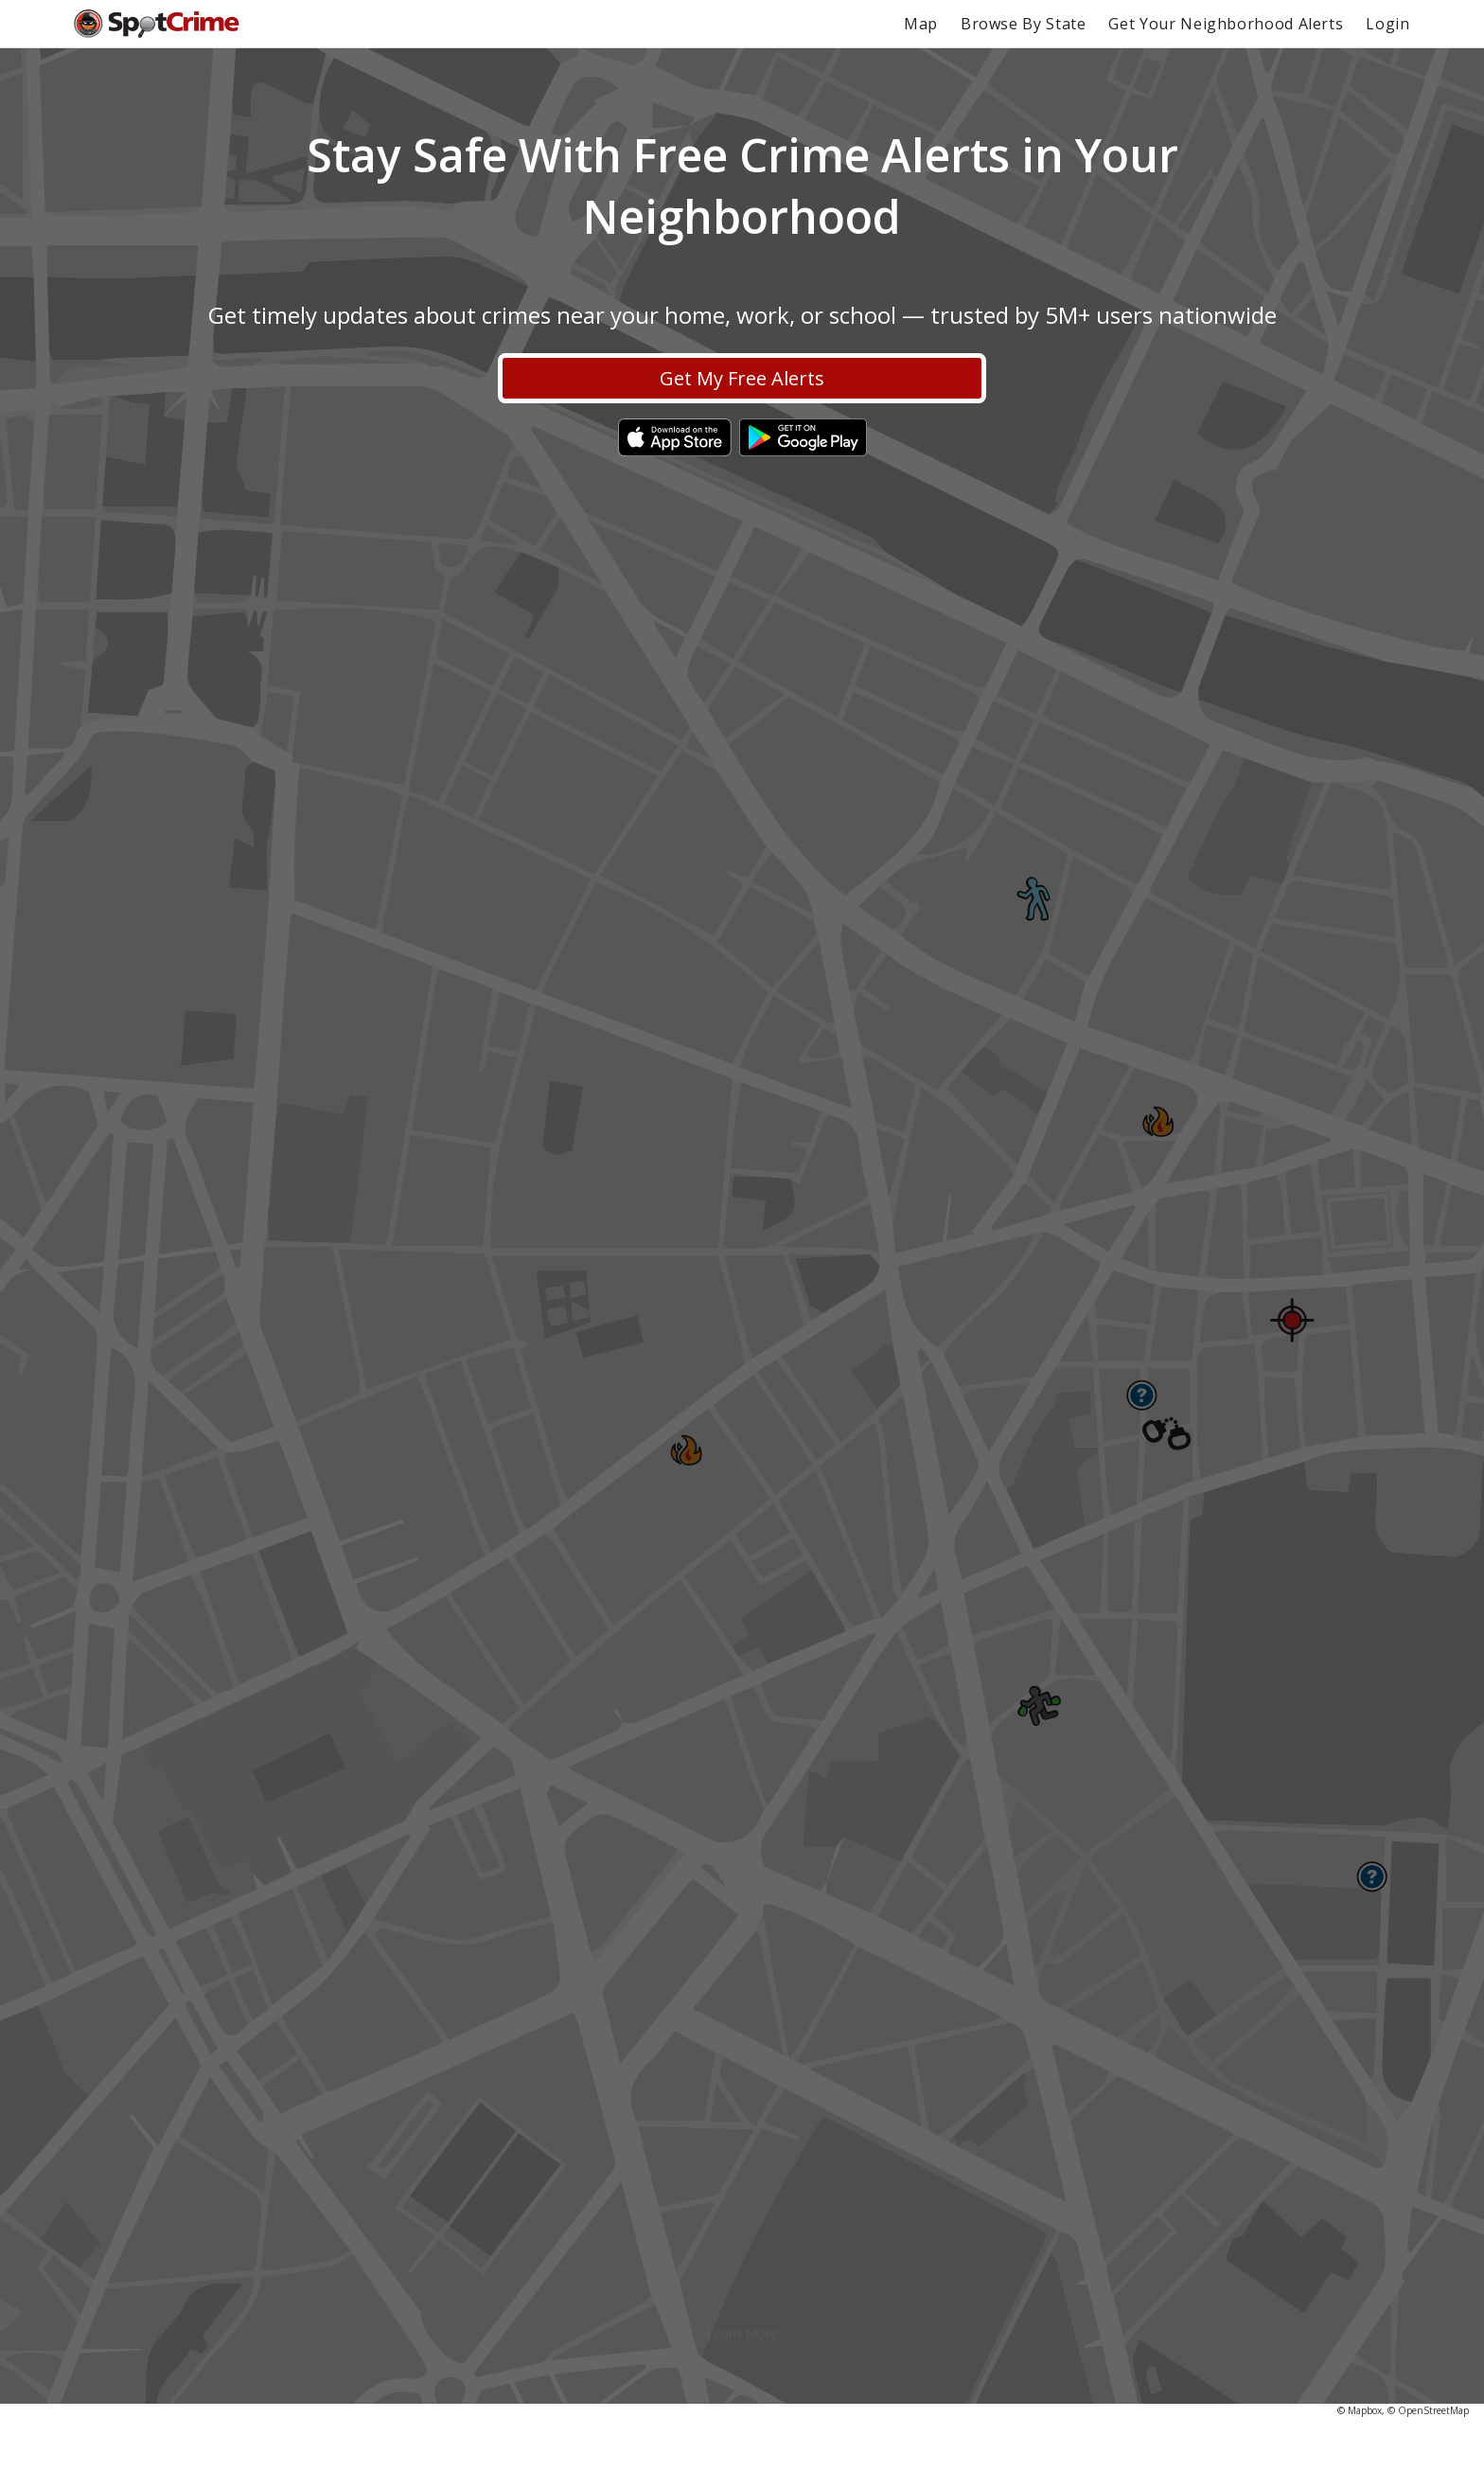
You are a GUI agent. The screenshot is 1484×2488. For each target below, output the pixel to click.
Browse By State (1023, 23)
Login (1387, 23)
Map (921, 23)
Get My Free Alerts (742, 378)
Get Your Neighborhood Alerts (1225, 23)
